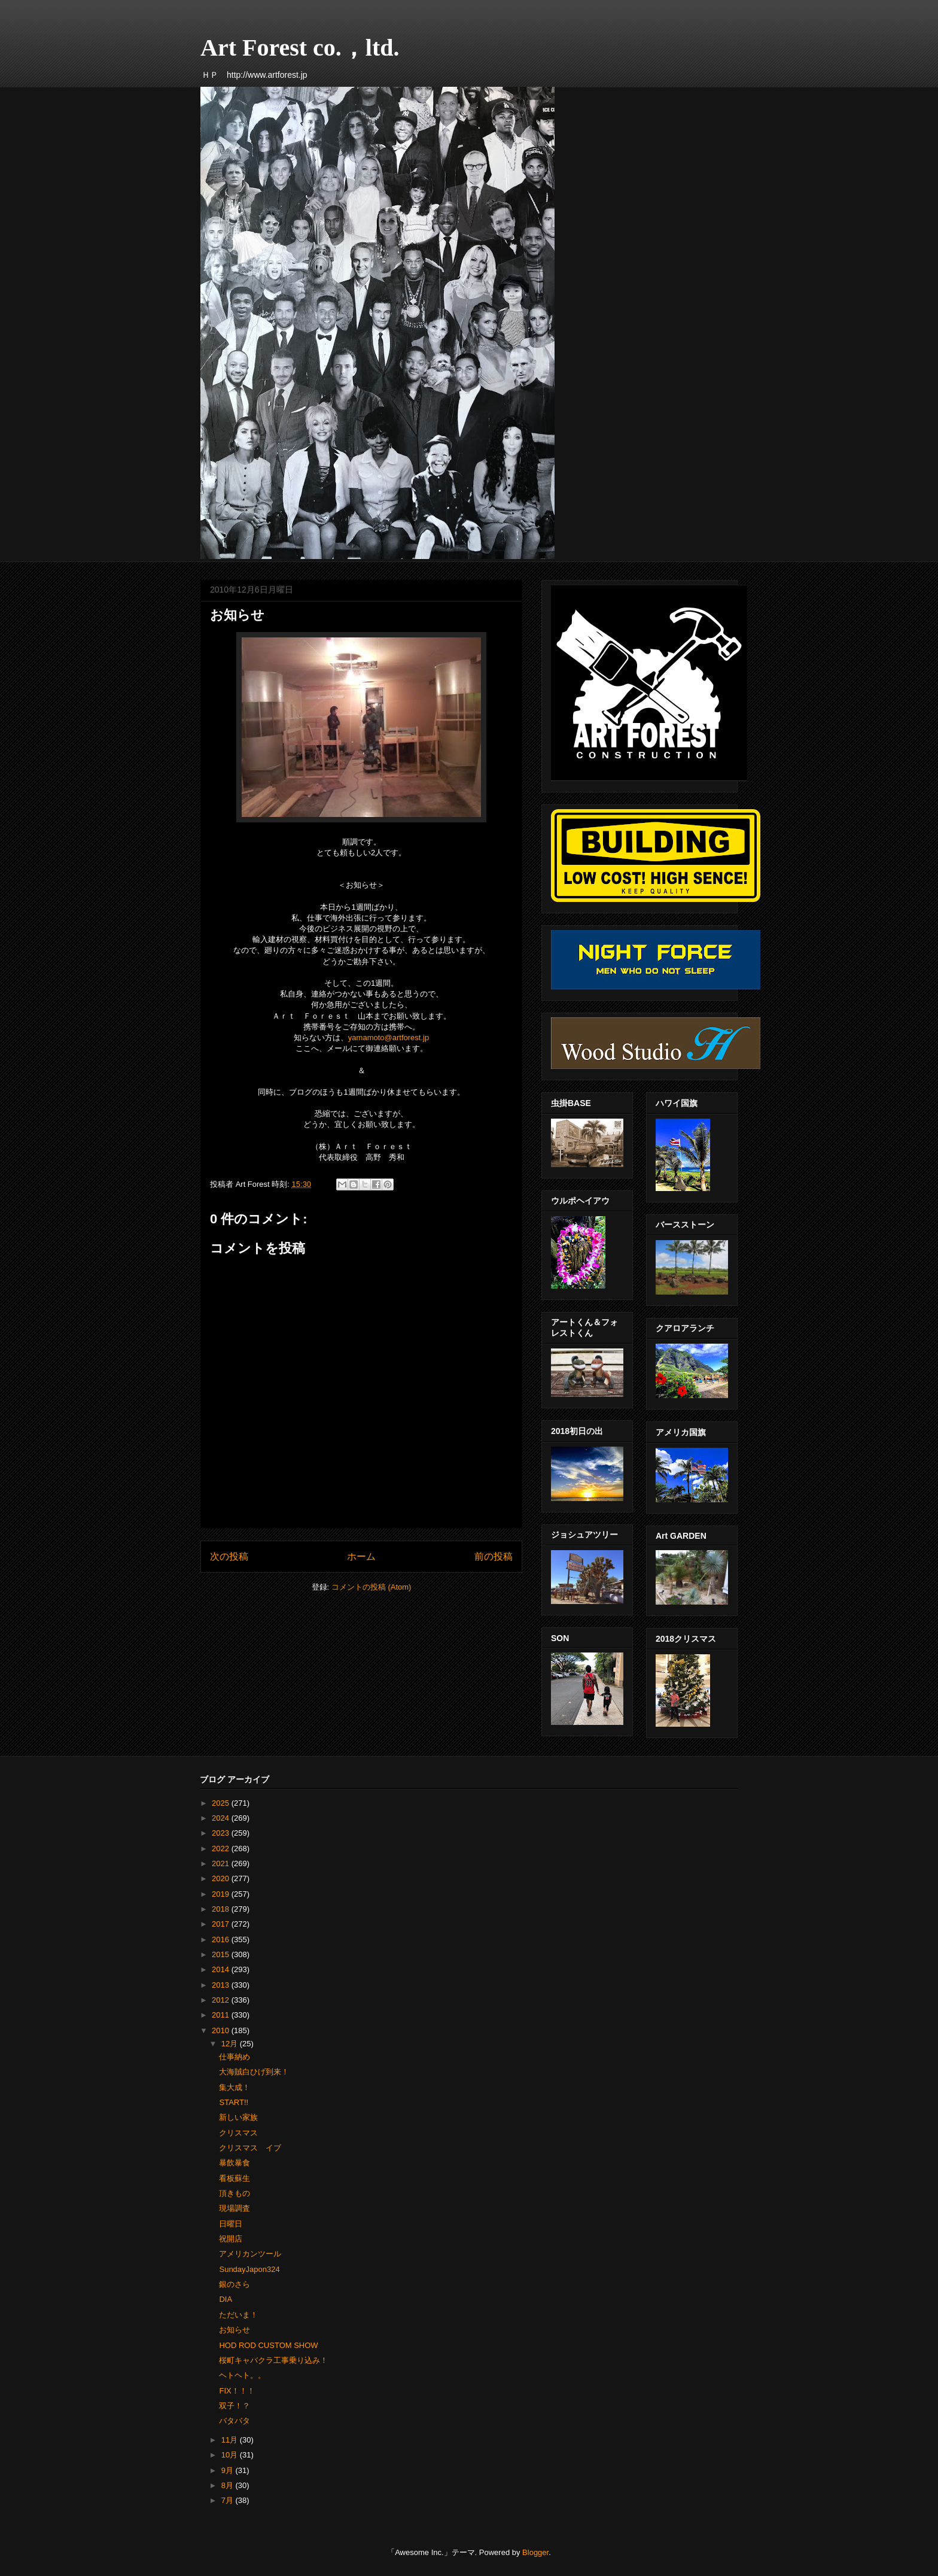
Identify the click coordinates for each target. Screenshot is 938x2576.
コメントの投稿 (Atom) (371, 1586)
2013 (222, 1984)
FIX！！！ (236, 2390)
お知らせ (234, 2329)
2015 (222, 1954)
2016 (222, 1939)
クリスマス (238, 2132)
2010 (222, 2030)
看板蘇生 (234, 2178)
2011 (222, 2014)
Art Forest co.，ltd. (300, 47)
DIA (225, 2299)
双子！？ (234, 2405)
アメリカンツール (250, 2253)
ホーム (361, 1556)
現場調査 (234, 2208)
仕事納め (234, 2056)
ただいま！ (238, 2314)
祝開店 (230, 2238)
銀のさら (234, 2284)
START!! (233, 2102)
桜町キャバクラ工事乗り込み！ (273, 2360)
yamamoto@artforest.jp (388, 1037)
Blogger (535, 2552)
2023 (222, 1832)
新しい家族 (238, 2117)
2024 (222, 1817)
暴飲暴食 (234, 2162)
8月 (228, 2485)
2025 (222, 1803)
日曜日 (230, 2223)
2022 (222, 1848)
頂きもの (234, 2193)
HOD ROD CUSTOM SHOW (268, 2345)
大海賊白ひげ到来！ (254, 2071)
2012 (222, 1999)
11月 (230, 2439)
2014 (222, 1969)
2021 (222, 1863)
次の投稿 (229, 1556)
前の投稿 (493, 1556)
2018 (222, 1908)
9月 (228, 2470)
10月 (230, 2454)
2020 (222, 1878)
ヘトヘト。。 (242, 2375)
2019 (222, 1894)
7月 (228, 2500)
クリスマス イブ (250, 2147)
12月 (230, 2043)
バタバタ (234, 2420)
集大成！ (234, 2087)
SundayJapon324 (249, 2269)
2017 (222, 1923)
